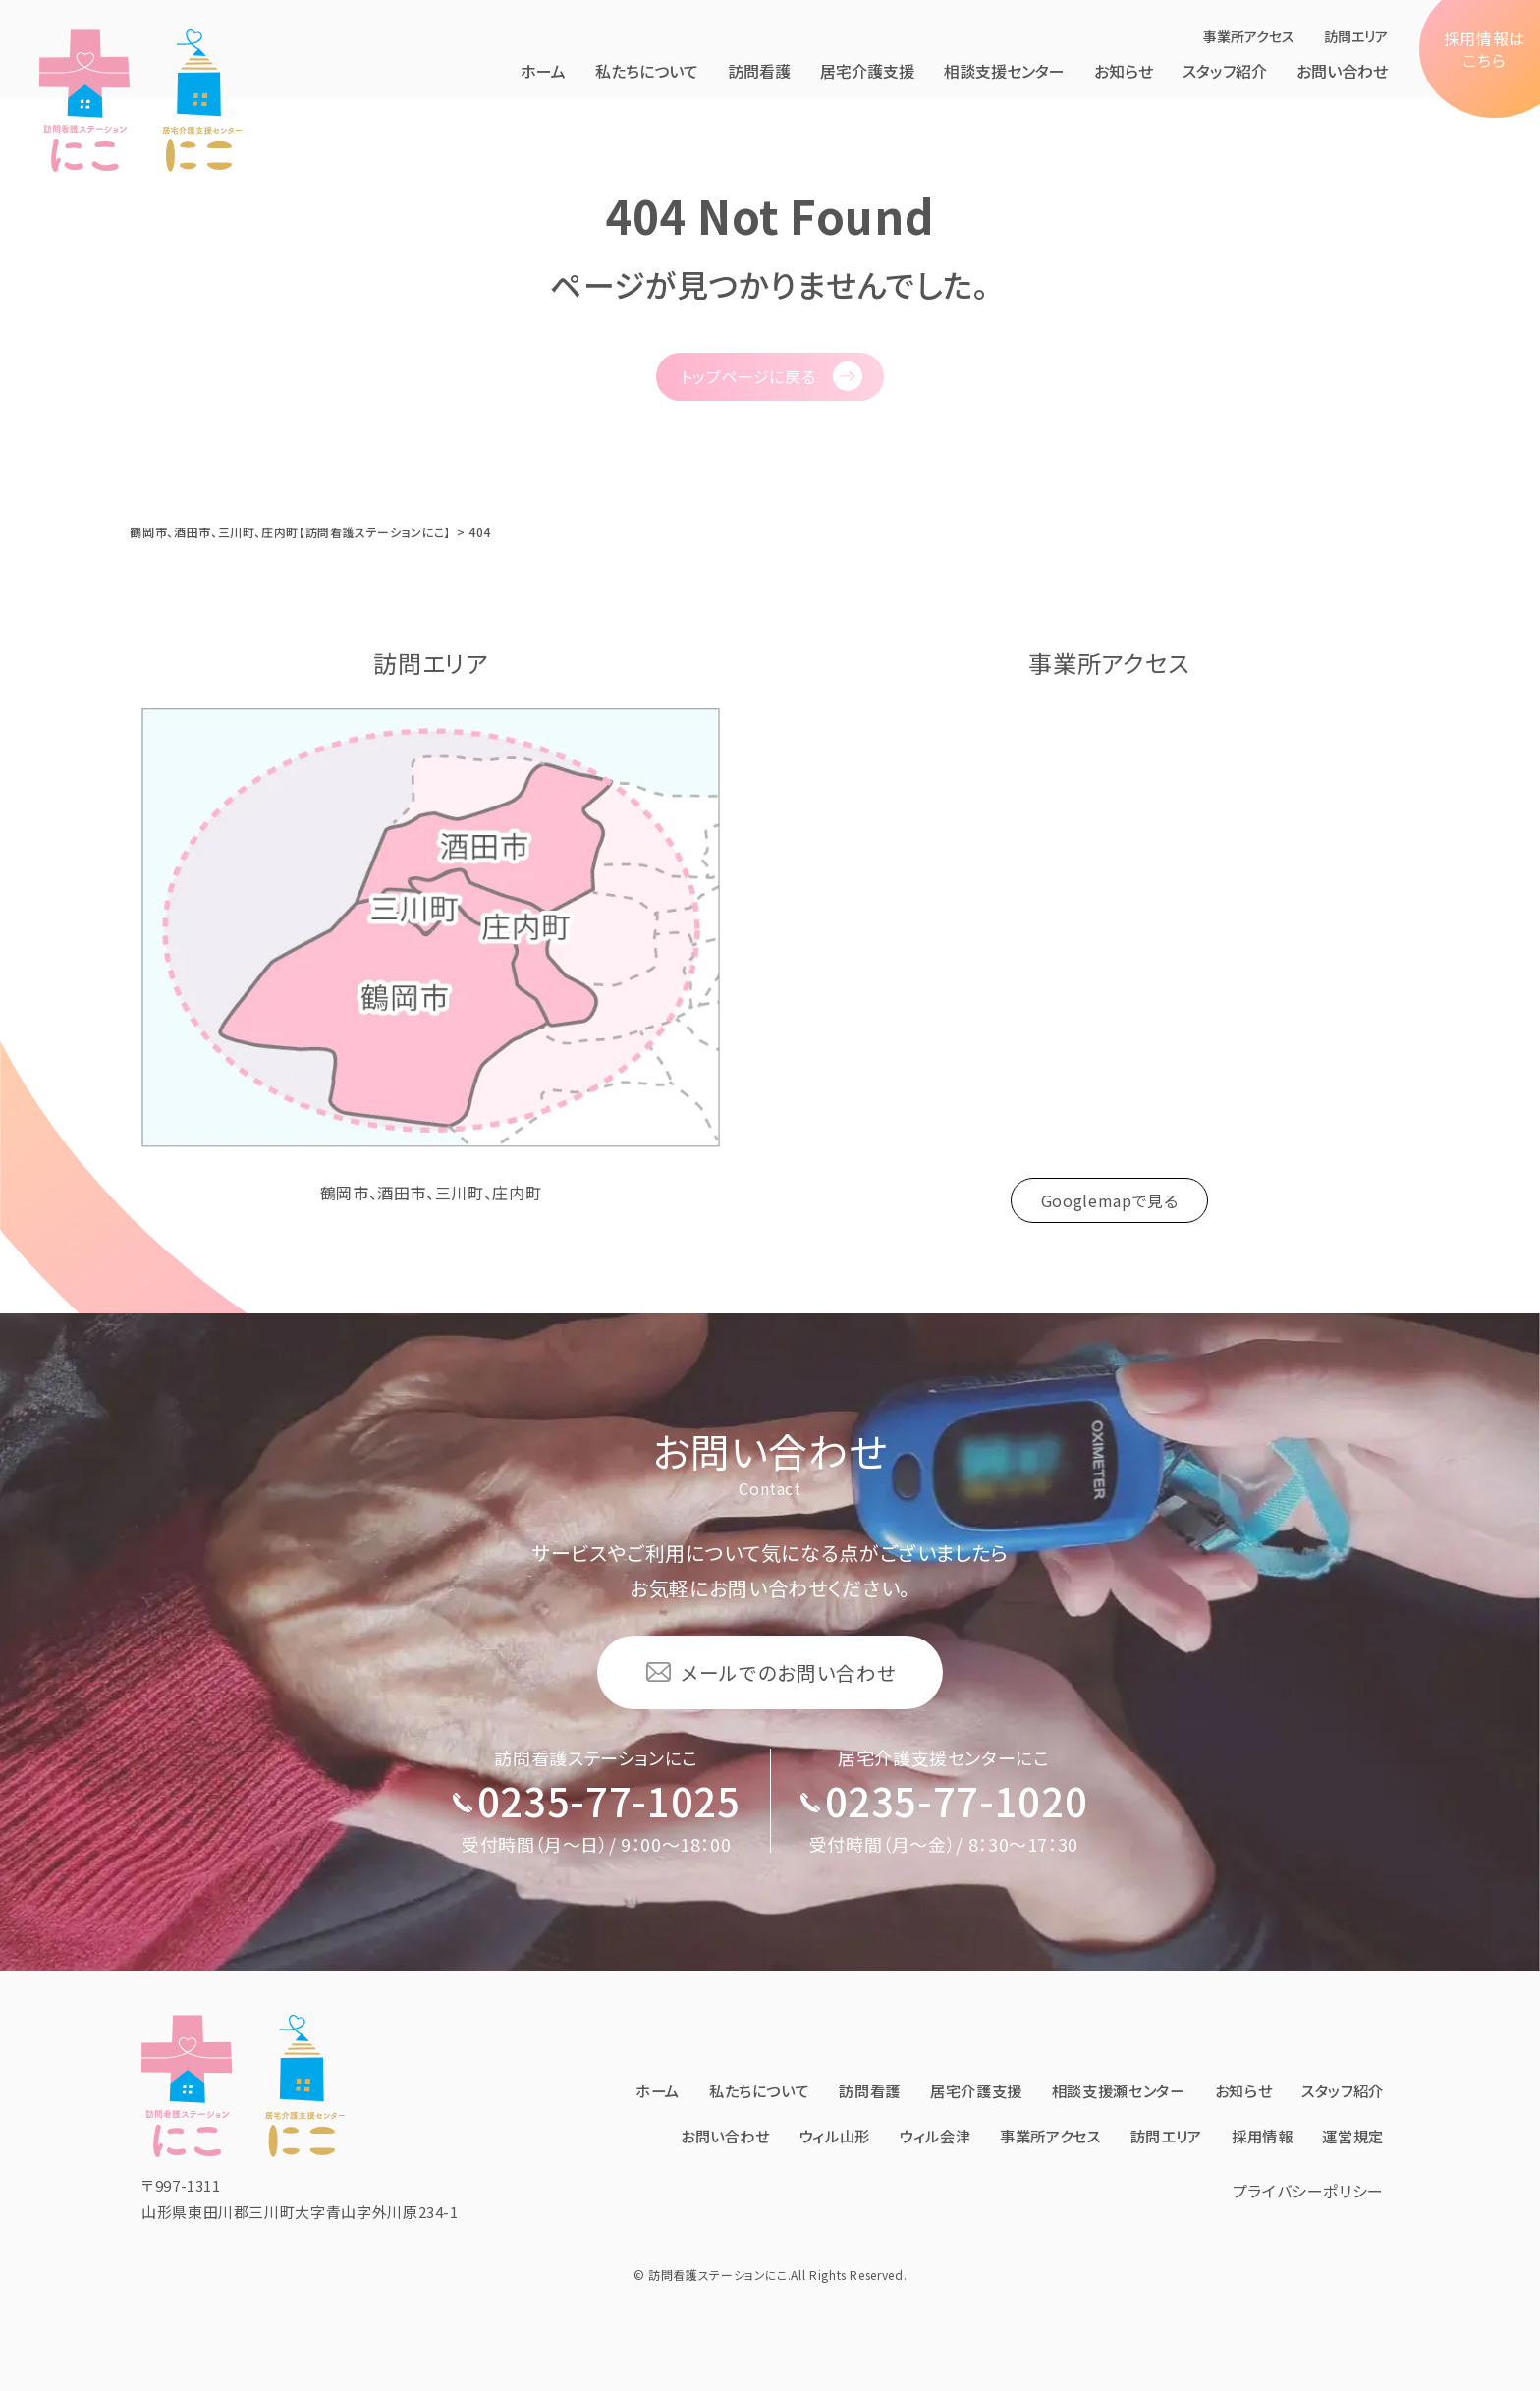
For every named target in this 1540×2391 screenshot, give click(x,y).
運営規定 (1351, 2145)
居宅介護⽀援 (867, 71)
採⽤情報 (1351, 2100)
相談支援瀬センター (1222, 2055)
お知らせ (1123, 71)
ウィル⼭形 (903, 2100)
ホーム (543, 71)
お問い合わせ (1342, 71)
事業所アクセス (1248, 36)
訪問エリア (1356, 36)
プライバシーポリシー (1308, 2196)
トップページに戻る (748, 376)
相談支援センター (1004, 71)
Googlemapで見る (1110, 1200)
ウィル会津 (1008, 2100)
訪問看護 (759, 71)
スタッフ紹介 (1224, 71)
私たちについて (646, 71)
